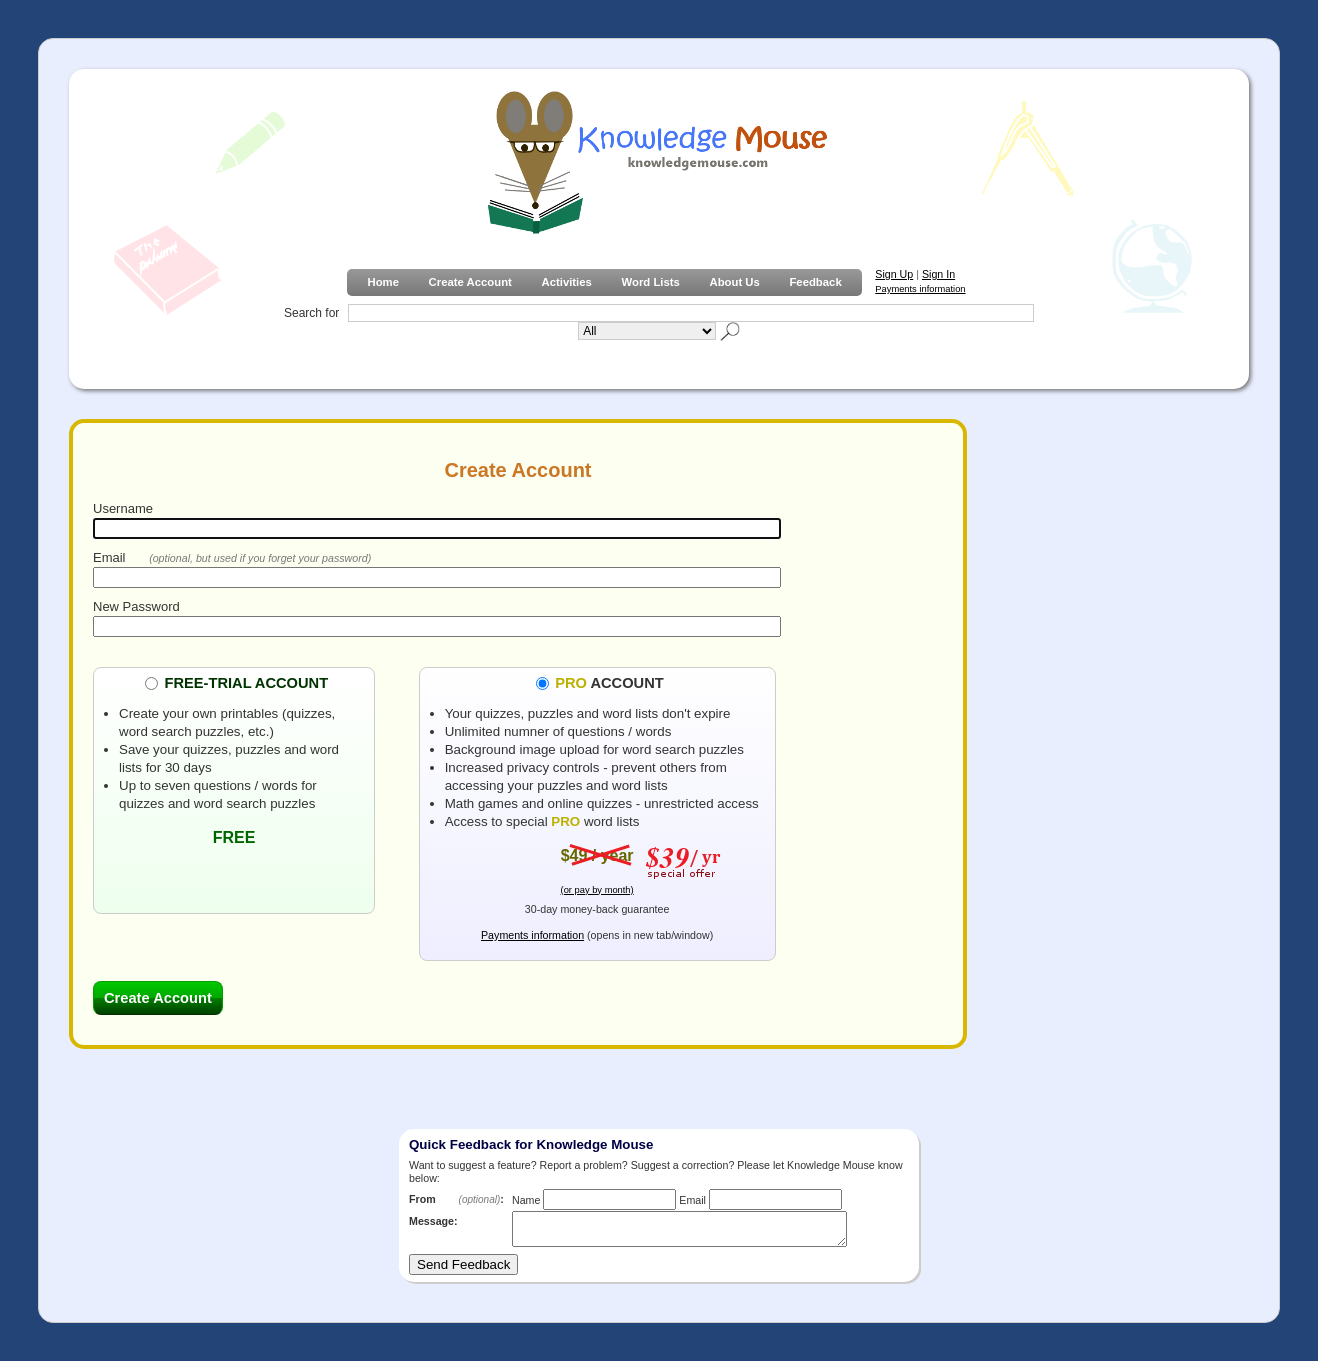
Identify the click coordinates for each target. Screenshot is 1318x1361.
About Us (734, 282)
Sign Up (894, 274)
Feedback (815, 282)
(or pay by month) (597, 890)
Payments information (920, 289)
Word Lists (651, 282)
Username (123, 508)
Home (382, 282)
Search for (311, 313)
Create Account (470, 282)
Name (526, 1200)
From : (456, 1199)
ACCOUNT (609, 682)
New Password (136, 606)
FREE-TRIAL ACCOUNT (246, 682)
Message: (433, 1221)
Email (109, 557)
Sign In (938, 274)
